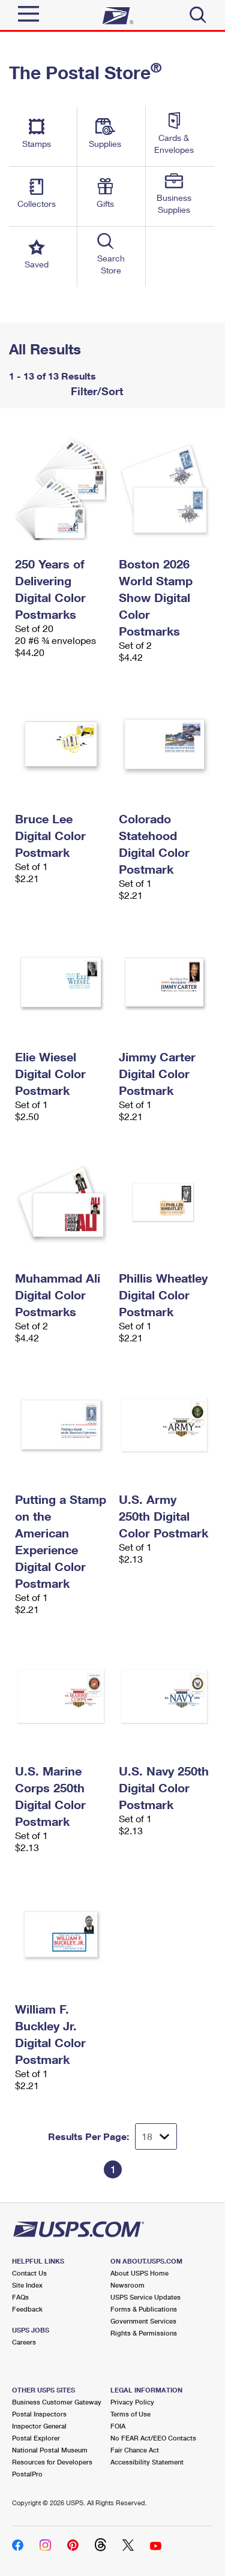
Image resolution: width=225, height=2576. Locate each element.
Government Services (143, 2321)
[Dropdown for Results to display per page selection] (156, 2136)
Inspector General (39, 2426)
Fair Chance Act (134, 2450)
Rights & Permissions (143, 2333)
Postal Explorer (36, 2438)
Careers (24, 2342)
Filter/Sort (95, 391)
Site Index (27, 2285)
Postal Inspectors (39, 2414)
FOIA (117, 2426)
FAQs (20, 2297)
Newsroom (127, 2285)
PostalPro (27, 2474)
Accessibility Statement (147, 2462)
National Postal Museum (50, 2450)
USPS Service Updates (145, 2297)
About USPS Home (139, 2273)
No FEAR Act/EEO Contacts (153, 2438)
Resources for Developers (52, 2462)
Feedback (27, 2309)
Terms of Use (130, 2414)
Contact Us (29, 2273)
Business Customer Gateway (56, 2402)
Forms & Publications (143, 2309)
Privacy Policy (132, 2402)
